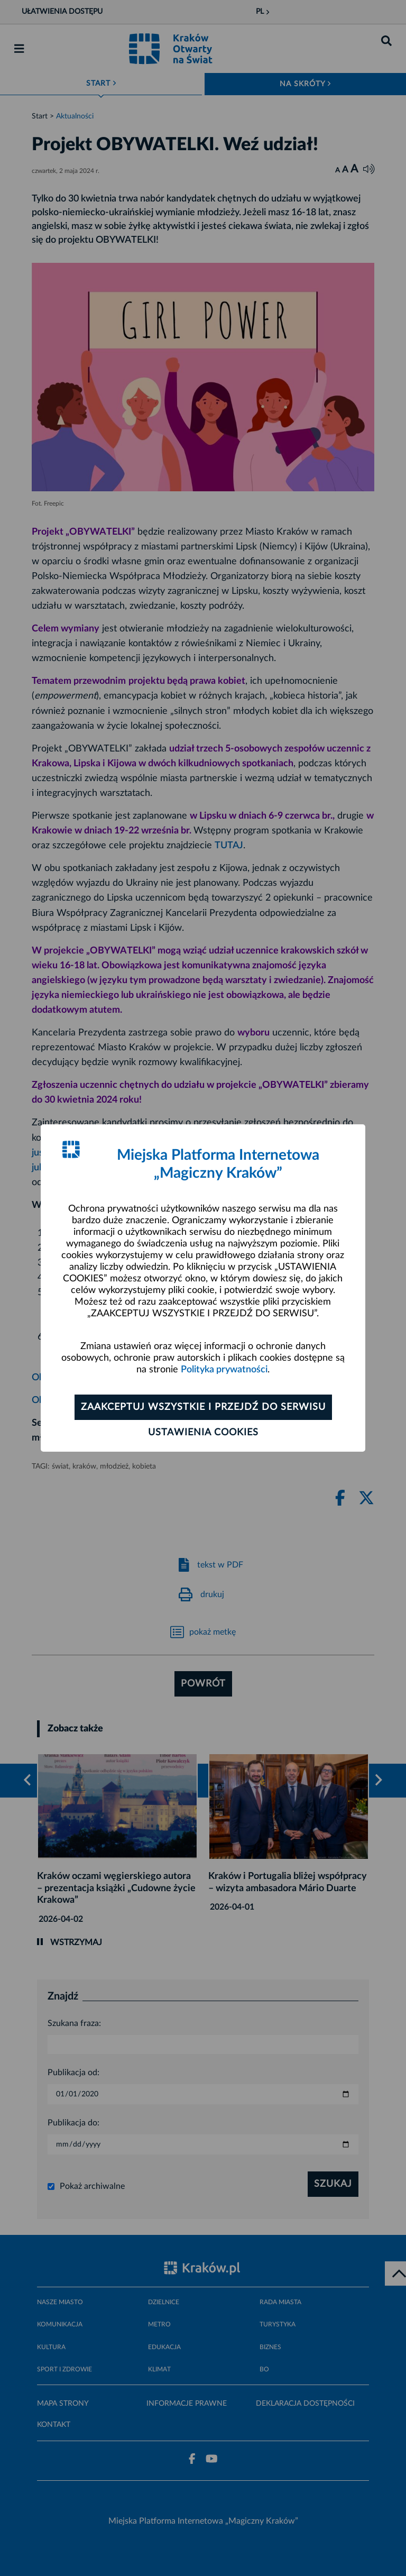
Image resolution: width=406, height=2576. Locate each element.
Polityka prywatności (224, 1369)
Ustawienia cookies (203, 1432)
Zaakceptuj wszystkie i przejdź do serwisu (203, 1407)
